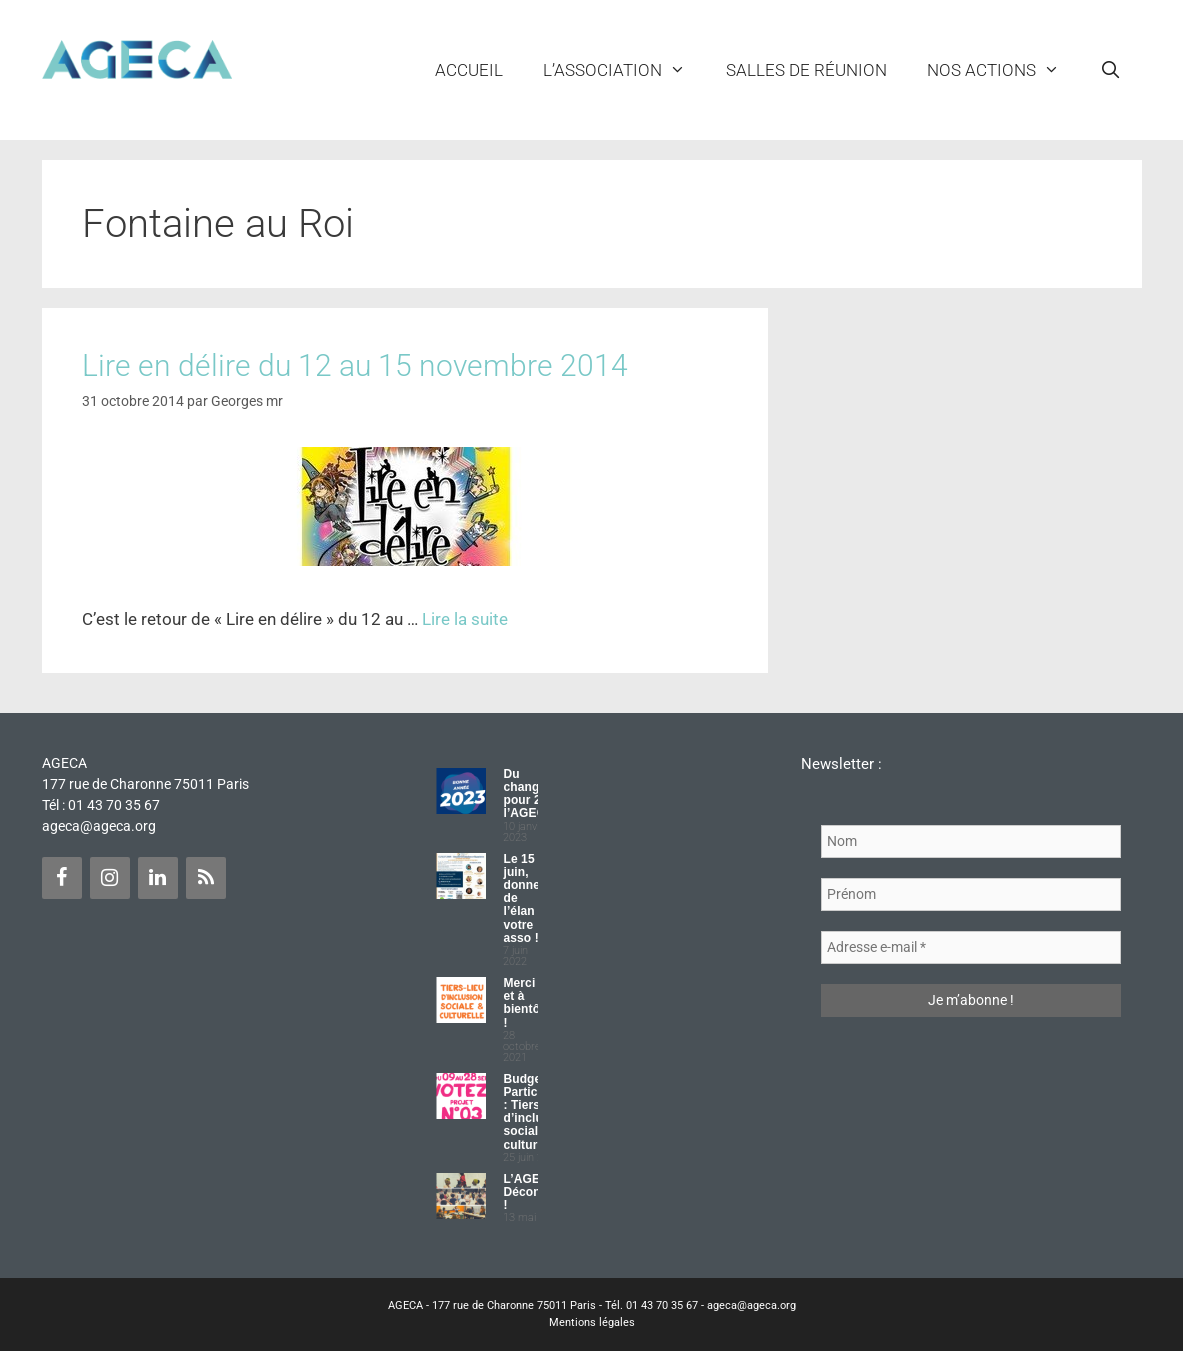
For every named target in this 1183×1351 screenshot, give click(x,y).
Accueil (469, 70)
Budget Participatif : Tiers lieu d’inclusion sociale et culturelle (535, 1112)
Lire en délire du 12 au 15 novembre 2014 (355, 365)
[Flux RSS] (206, 878)
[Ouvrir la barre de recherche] (1111, 70)
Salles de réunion (806, 70)
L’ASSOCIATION (624, 70)
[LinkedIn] (158, 878)
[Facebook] (62, 878)
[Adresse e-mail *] (971, 947)
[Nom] (971, 841)
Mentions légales (592, 1322)
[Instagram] (110, 878)
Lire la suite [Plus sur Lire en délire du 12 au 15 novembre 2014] (465, 619)
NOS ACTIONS (1003, 70)
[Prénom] (971, 894)
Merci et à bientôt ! (523, 1003)
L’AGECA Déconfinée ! (536, 1192)
